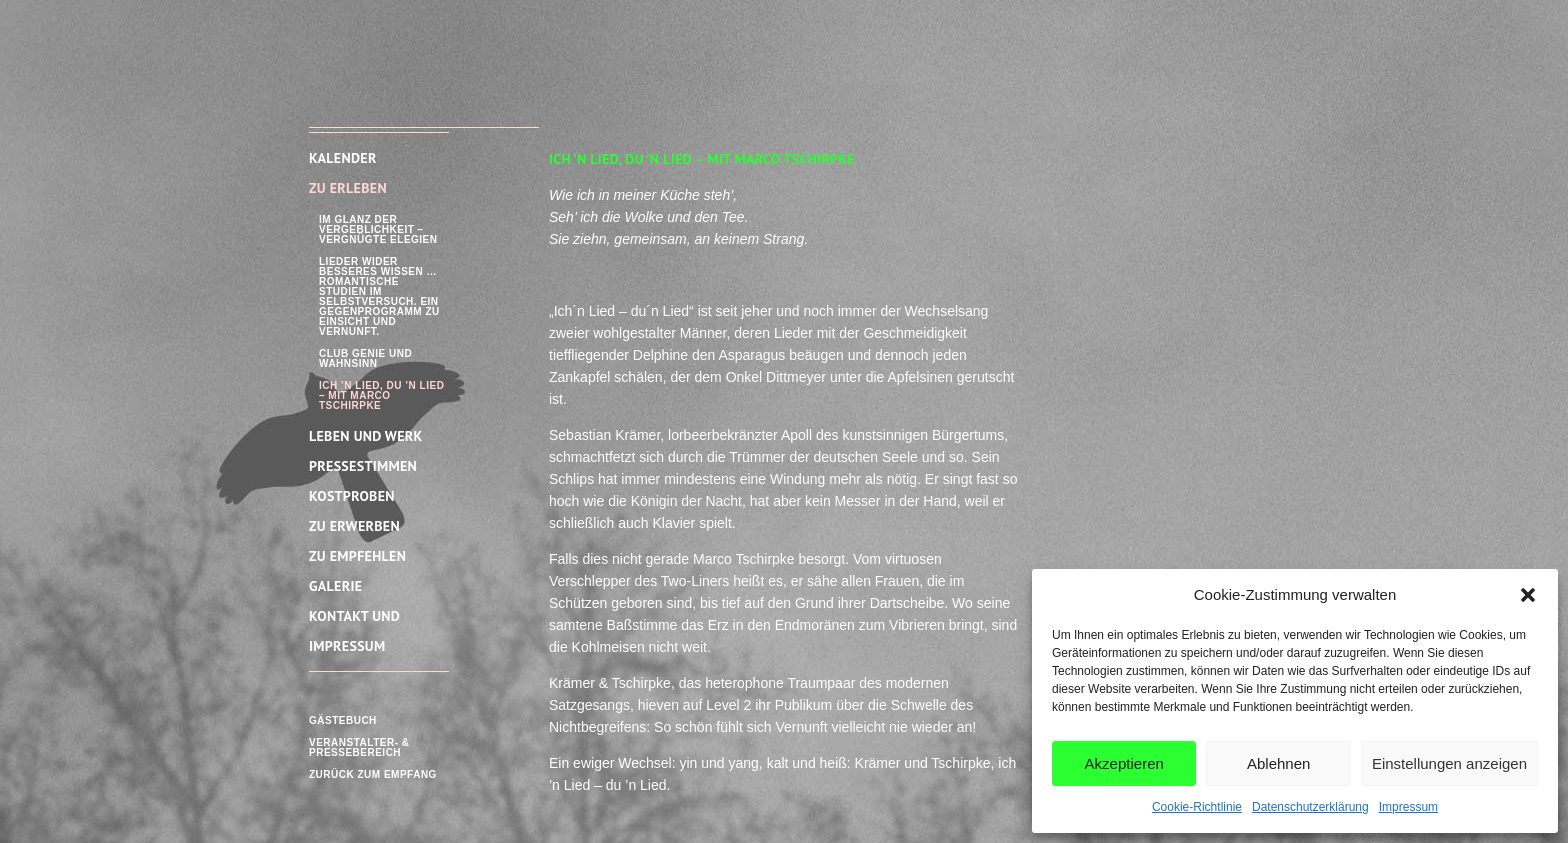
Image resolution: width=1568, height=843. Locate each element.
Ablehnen (1278, 763)
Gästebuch (343, 720)
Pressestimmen (363, 466)
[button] (1528, 595)
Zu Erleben (348, 188)
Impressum (1408, 807)
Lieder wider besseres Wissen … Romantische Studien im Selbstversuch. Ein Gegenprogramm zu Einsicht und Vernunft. (379, 296)
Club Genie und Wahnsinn (365, 358)
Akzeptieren (1124, 763)
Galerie (335, 586)
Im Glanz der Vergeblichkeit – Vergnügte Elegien (378, 229)
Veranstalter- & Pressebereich (359, 747)
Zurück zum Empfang (373, 774)
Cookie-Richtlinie (1197, 807)
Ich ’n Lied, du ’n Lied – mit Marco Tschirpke (381, 395)
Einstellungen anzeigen (1449, 763)
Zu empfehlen (357, 556)
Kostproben (352, 496)
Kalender (343, 158)
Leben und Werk (366, 436)
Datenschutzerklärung (1310, 807)
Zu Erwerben (354, 526)
